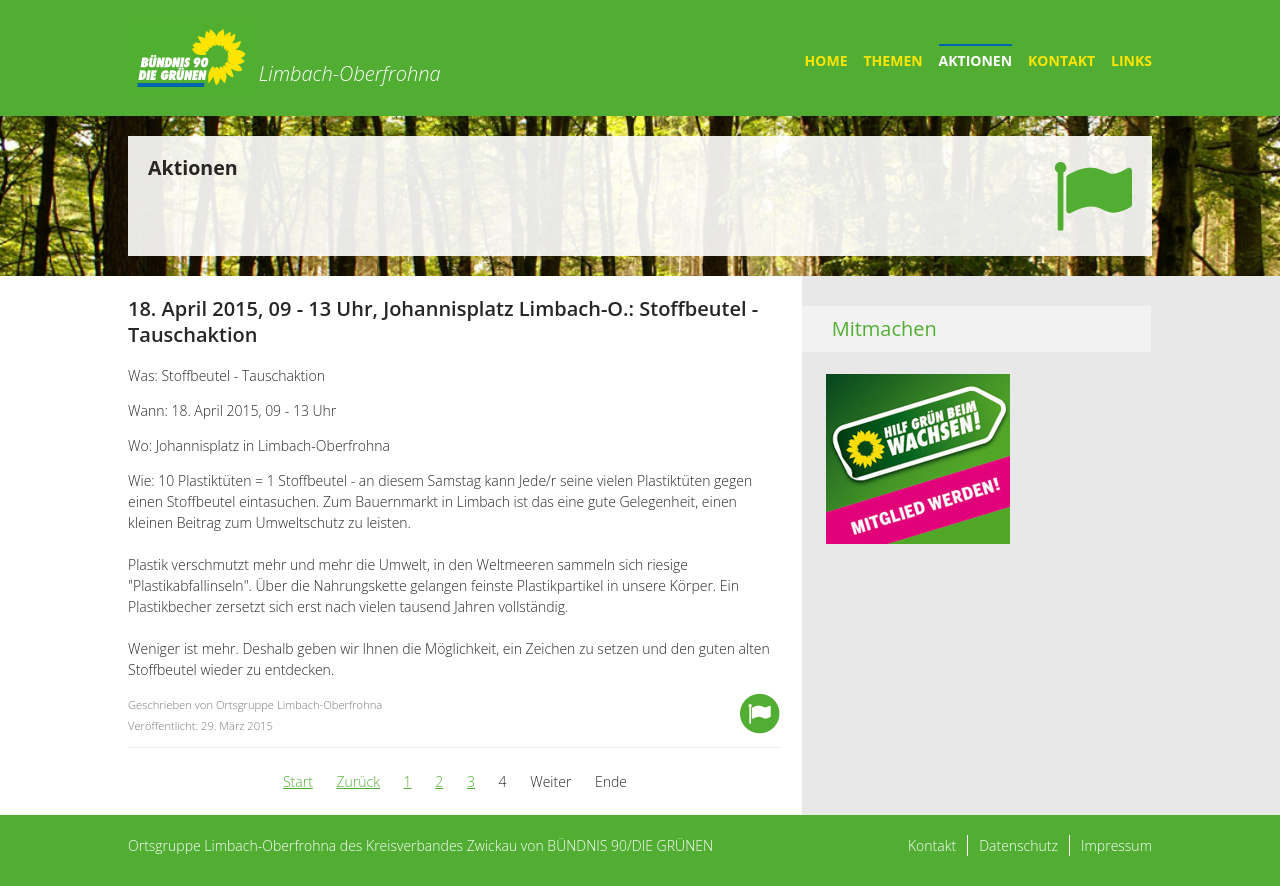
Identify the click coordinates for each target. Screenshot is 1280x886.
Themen (893, 60)
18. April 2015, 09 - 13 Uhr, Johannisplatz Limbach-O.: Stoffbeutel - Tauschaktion (443, 321)
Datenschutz (1018, 845)
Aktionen (975, 60)
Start (298, 781)
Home (826, 60)
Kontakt (1061, 60)
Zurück (358, 781)
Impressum (1116, 845)
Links (1131, 60)
